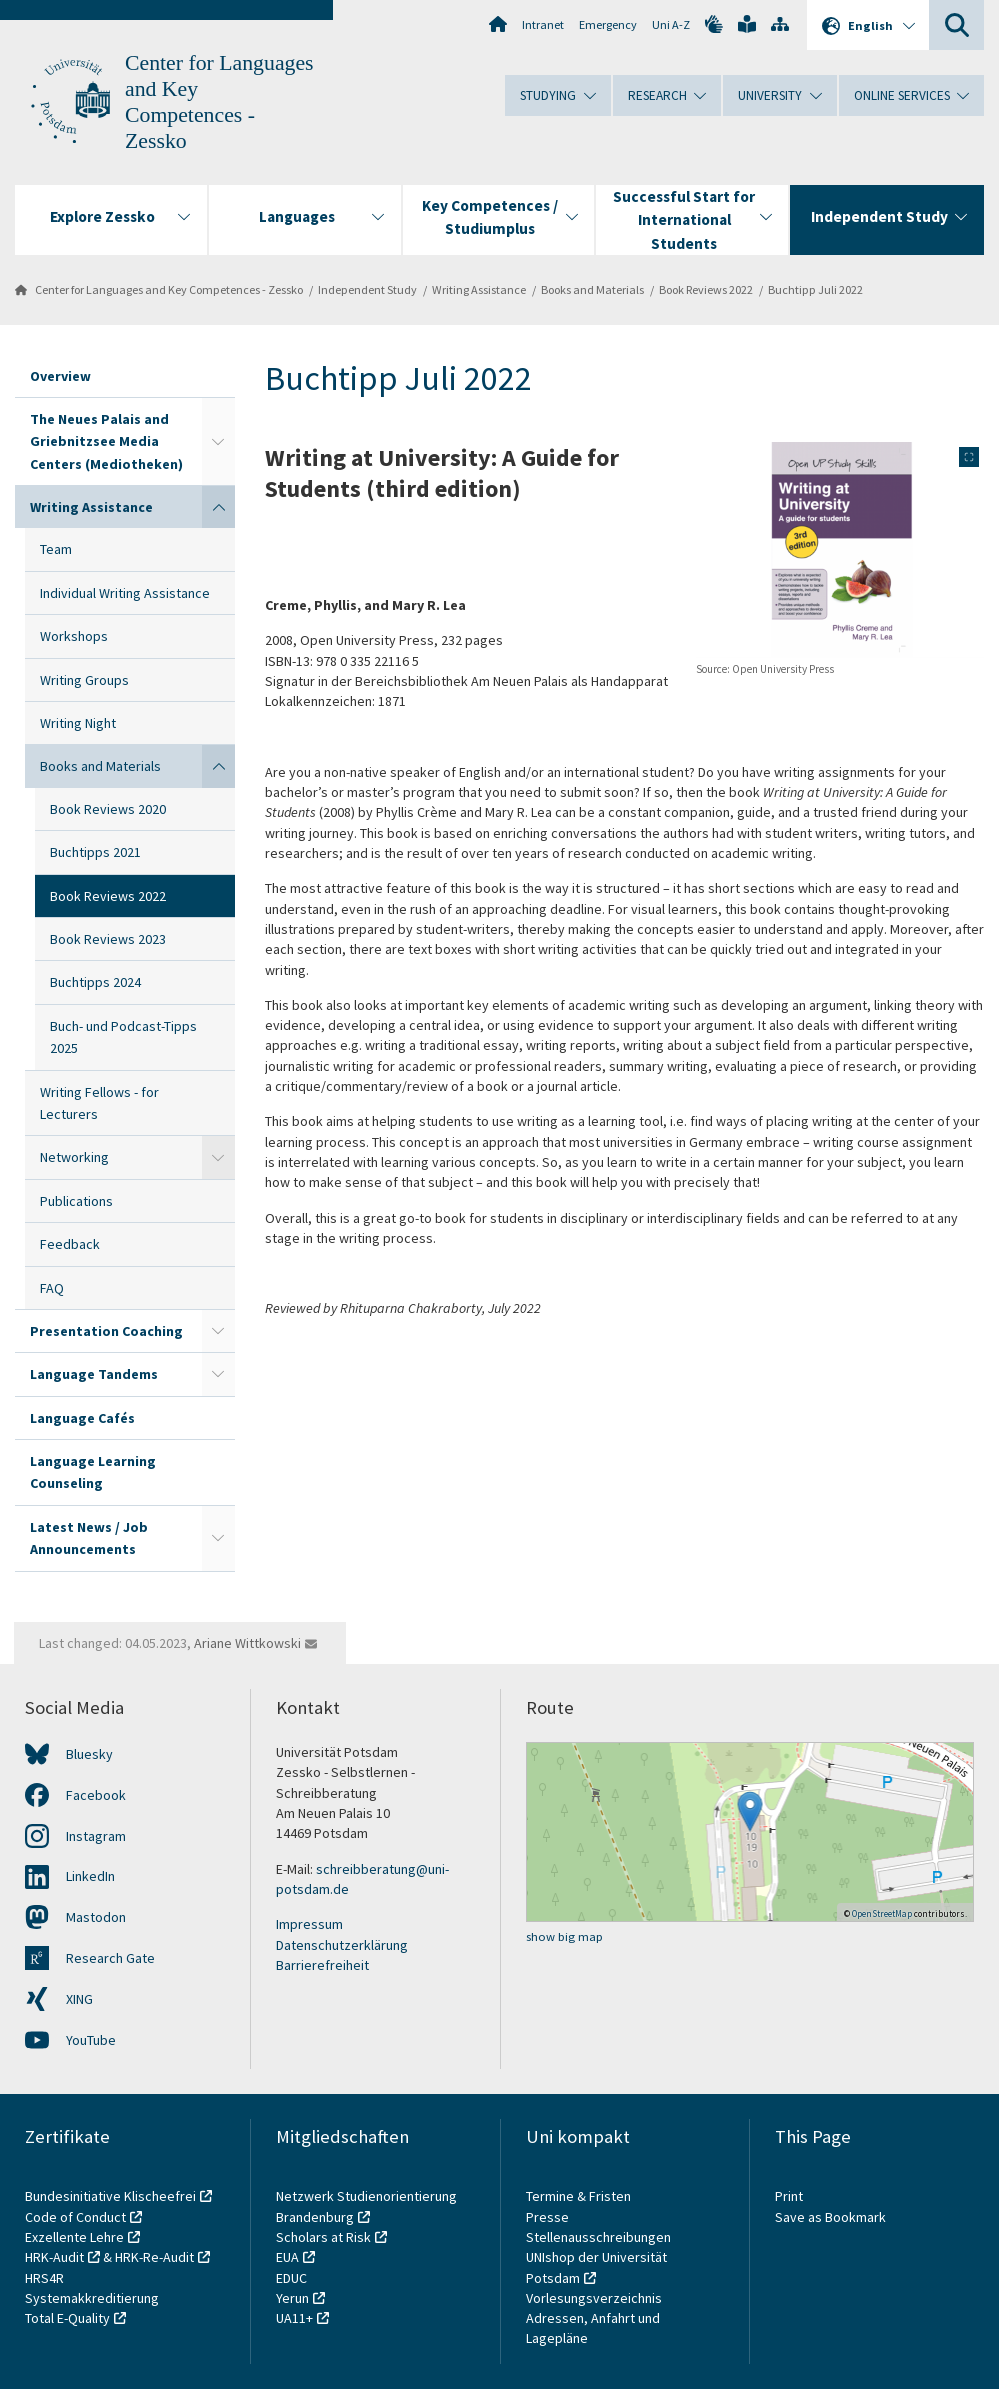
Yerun (292, 2298)
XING (79, 1999)
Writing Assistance (479, 289)
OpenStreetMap (882, 1913)
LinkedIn (90, 1876)
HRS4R (44, 2278)
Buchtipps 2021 (95, 852)
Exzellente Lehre (74, 2237)
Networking (74, 1157)
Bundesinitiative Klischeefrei (110, 2196)
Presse (549, 2217)
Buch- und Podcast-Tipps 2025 (123, 1037)
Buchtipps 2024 (95, 982)
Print (789, 2196)
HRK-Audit (54, 2257)
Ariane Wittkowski (247, 1643)
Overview (60, 376)
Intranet (543, 24)
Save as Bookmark (830, 2217)
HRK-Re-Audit (154, 2257)
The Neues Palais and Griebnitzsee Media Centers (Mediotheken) (106, 441)
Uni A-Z (671, 24)
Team (56, 549)
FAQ (52, 1288)
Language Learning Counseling (93, 1472)
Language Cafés (82, 1418)
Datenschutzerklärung (342, 1945)
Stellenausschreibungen (598, 2237)
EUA (287, 2257)
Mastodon (96, 1917)
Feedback (70, 1244)
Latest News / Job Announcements (89, 1538)
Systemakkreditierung (92, 2298)
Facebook (96, 1795)
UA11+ (294, 2318)
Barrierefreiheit (322, 1965)
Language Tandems (94, 1374)
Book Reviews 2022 (706, 289)
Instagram (96, 1836)
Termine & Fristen (580, 2196)
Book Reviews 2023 (108, 939)
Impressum (309, 1924)
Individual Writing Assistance (125, 593)
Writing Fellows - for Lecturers (99, 1103)
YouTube (91, 2040)
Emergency (608, 24)
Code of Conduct (75, 2217)
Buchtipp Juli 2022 (815, 289)
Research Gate (110, 1958)
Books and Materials (592, 289)
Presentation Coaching (106, 1331)
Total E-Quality (67, 2318)
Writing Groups (84, 680)
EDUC (291, 2278)
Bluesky (89, 1754)
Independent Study (367, 289)
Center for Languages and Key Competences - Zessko (169, 289)
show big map (564, 1936)
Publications (76, 1201)
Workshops (74, 636)
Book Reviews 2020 (108, 809)
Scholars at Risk (323, 2237)
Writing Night (78, 723)
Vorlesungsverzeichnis (595, 2298)
